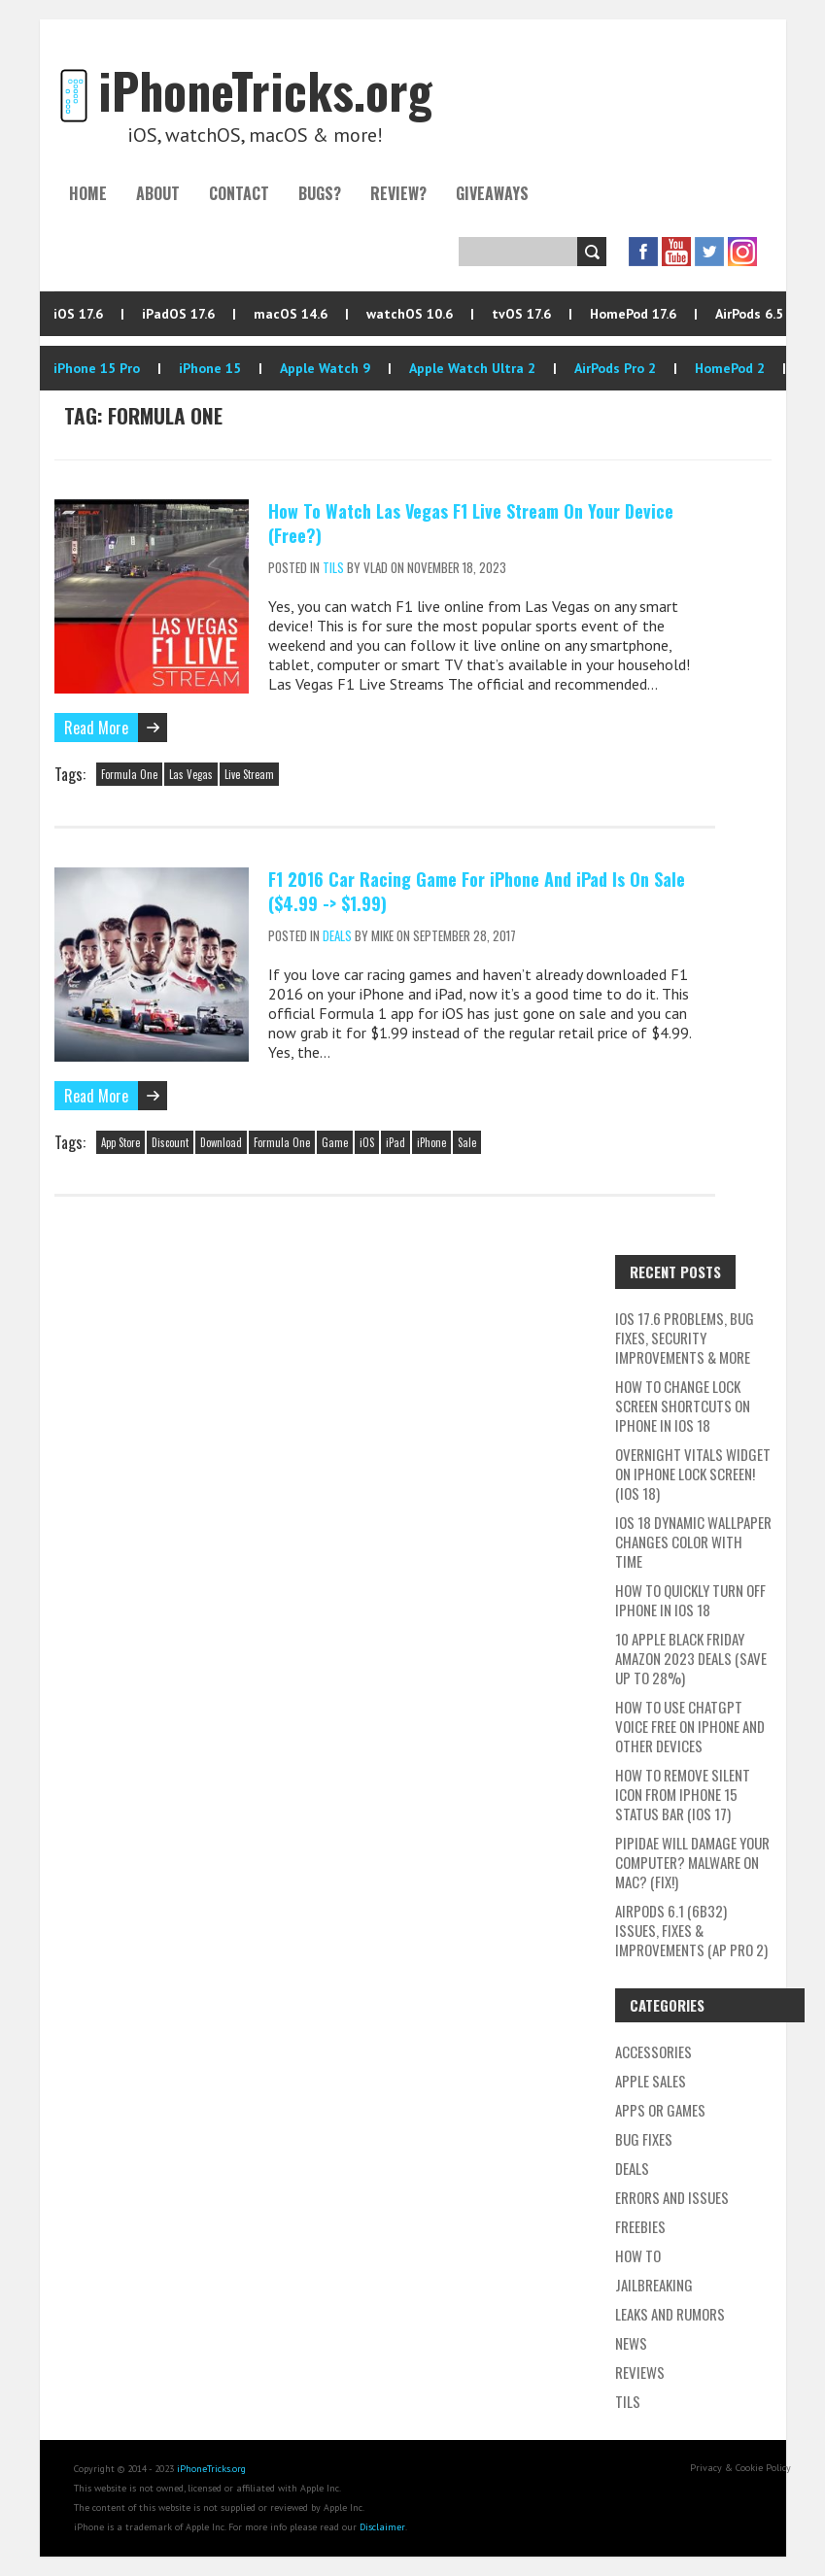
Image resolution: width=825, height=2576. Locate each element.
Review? (398, 193)
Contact (239, 193)
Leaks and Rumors (670, 2313)
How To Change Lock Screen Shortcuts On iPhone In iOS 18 (682, 1405)
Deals (337, 935)
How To (638, 2255)
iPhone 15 (210, 368)
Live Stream (249, 774)
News (631, 2343)
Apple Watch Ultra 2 (472, 368)
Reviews (640, 2372)
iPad (395, 1142)
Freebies (640, 2226)
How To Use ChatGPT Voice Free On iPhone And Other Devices (690, 1726)
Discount (170, 1142)
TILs (333, 567)
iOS (367, 1142)
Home (88, 193)
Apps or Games (660, 2109)
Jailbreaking (654, 2284)
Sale (467, 1142)
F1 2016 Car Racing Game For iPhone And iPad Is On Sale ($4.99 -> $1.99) (476, 891)
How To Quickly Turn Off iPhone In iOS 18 (690, 1599)
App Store (120, 1142)
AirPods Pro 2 (615, 368)
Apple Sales (650, 2080)
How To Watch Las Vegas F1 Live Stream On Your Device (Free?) (470, 523)
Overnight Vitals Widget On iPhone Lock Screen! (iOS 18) (693, 1473)
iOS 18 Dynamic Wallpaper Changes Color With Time (693, 1541)
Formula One (129, 774)
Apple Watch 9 (325, 368)
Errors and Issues (672, 2197)
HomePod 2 (730, 368)
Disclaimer (382, 2527)
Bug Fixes (643, 2139)
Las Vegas (191, 774)
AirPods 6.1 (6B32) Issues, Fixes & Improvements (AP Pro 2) (691, 1930)
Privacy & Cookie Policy (740, 2467)
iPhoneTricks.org (211, 2468)
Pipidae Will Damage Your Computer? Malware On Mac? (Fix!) (692, 1862)
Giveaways (492, 193)
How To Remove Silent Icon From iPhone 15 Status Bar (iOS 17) (682, 1794)
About (158, 193)
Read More (96, 727)
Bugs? (319, 193)
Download (221, 1142)
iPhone (431, 1142)
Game (335, 1142)
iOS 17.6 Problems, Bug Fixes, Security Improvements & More (684, 1337)
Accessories (653, 2051)
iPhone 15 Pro (96, 368)
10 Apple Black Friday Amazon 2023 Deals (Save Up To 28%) (691, 1658)
